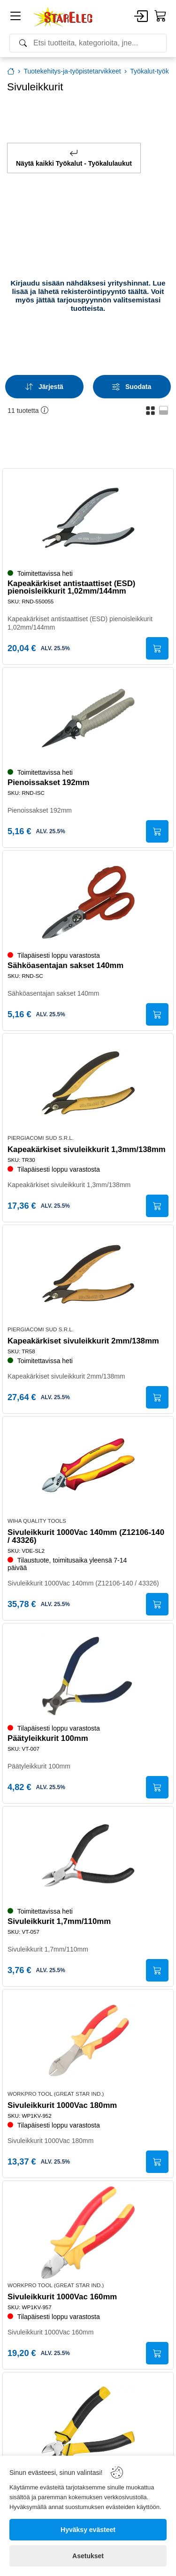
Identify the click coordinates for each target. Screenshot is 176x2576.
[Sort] (44, 386)
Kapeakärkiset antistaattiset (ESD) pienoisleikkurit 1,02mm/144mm (71, 588)
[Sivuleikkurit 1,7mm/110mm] (88, 1858)
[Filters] (132, 386)
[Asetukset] (88, 2556)
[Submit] (157, 648)
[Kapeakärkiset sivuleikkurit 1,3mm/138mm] (88, 1085)
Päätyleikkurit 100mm (48, 1739)
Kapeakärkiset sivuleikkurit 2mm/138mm (83, 1341)
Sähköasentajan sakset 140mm (65, 966)
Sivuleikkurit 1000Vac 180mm (62, 2106)
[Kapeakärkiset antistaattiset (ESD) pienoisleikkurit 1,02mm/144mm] (88, 520)
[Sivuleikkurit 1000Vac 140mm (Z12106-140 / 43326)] (88, 1468)
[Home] (63, 17)
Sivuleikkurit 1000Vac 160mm (62, 2297)
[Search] (88, 43)
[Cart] (160, 16)
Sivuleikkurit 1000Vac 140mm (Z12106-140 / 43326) (86, 1537)
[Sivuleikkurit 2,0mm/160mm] (88, 2424)
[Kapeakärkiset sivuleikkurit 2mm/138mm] (88, 1276)
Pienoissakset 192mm (48, 783)
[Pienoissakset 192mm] (88, 719)
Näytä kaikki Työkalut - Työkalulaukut (74, 158)
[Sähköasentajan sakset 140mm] (88, 902)
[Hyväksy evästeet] (88, 2529)
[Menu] (15, 17)
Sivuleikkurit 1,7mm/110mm (59, 1922)
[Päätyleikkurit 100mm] (88, 1675)
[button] (150, 410)
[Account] (141, 16)
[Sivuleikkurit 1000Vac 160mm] (88, 2232)
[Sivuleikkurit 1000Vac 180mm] (88, 2041)
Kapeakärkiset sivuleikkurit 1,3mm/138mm (87, 1150)
